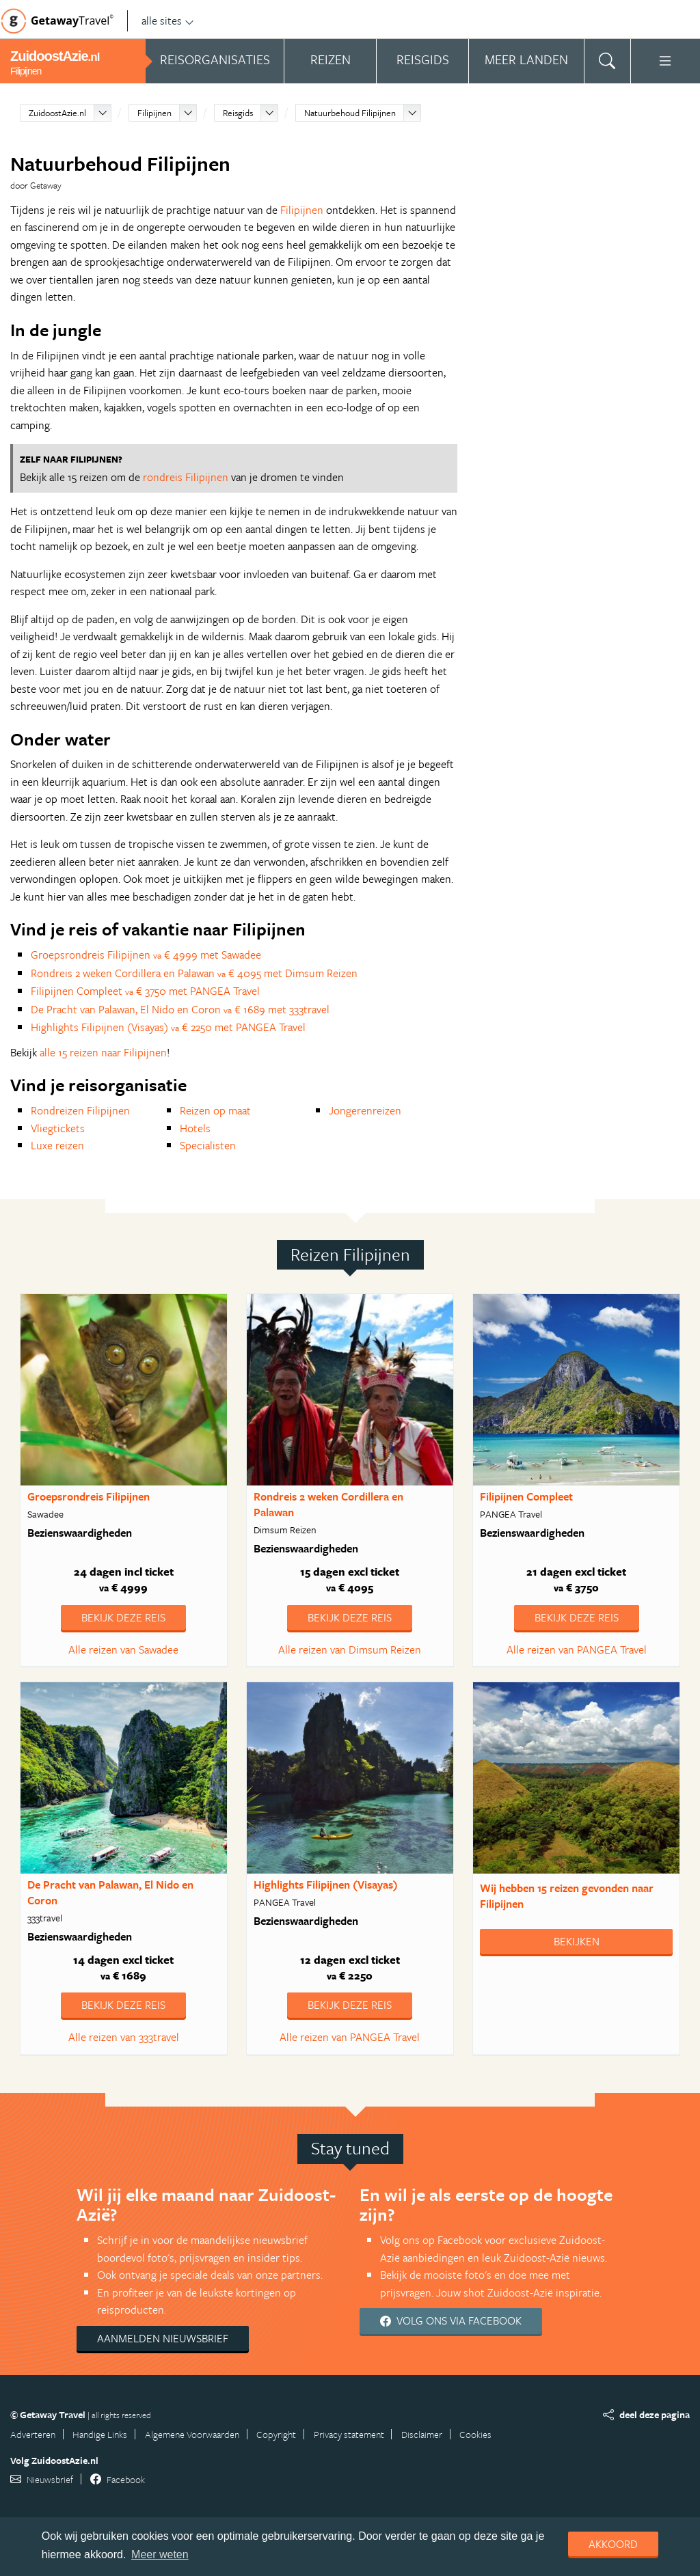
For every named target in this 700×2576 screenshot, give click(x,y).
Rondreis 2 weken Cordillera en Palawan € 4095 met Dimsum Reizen (194, 973)
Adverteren (32, 2434)
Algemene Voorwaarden (192, 2434)
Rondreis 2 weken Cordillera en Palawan (328, 1504)
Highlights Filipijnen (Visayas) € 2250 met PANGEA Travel (168, 1027)
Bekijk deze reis (123, 1617)
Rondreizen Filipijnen (80, 1110)
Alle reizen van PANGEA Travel (577, 1649)
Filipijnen (154, 113)
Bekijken (577, 1941)
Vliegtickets (58, 1128)
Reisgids (238, 113)
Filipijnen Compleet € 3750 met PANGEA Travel (145, 991)
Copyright (276, 2434)
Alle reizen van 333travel (123, 2037)
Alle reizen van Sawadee (123, 1649)
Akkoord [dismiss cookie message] (613, 2544)
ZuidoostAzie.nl (57, 113)
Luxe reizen (57, 1145)
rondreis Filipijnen (185, 477)
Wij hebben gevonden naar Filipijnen (567, 1896)
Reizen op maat (215, 1110)
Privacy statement (349, 2434)
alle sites (168, 20)
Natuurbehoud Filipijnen (350, 113)
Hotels (195, 1128)
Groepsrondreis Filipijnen (88, 1496)
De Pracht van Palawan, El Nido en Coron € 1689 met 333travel (180, 1009)
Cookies (475, 2434)
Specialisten (208, 1145)
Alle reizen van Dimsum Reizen (349, 1649)
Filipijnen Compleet (526, 1496)
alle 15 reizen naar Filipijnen (103, 1052)
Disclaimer (421, 2434)
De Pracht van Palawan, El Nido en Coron (110, 1892)
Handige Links (99, 2434)
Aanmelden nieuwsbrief (162, 2338)
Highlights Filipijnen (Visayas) (326, 1884)
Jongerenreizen (365, 1110)
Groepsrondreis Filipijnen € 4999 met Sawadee (146, 954)
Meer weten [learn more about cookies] (160, 2554)
